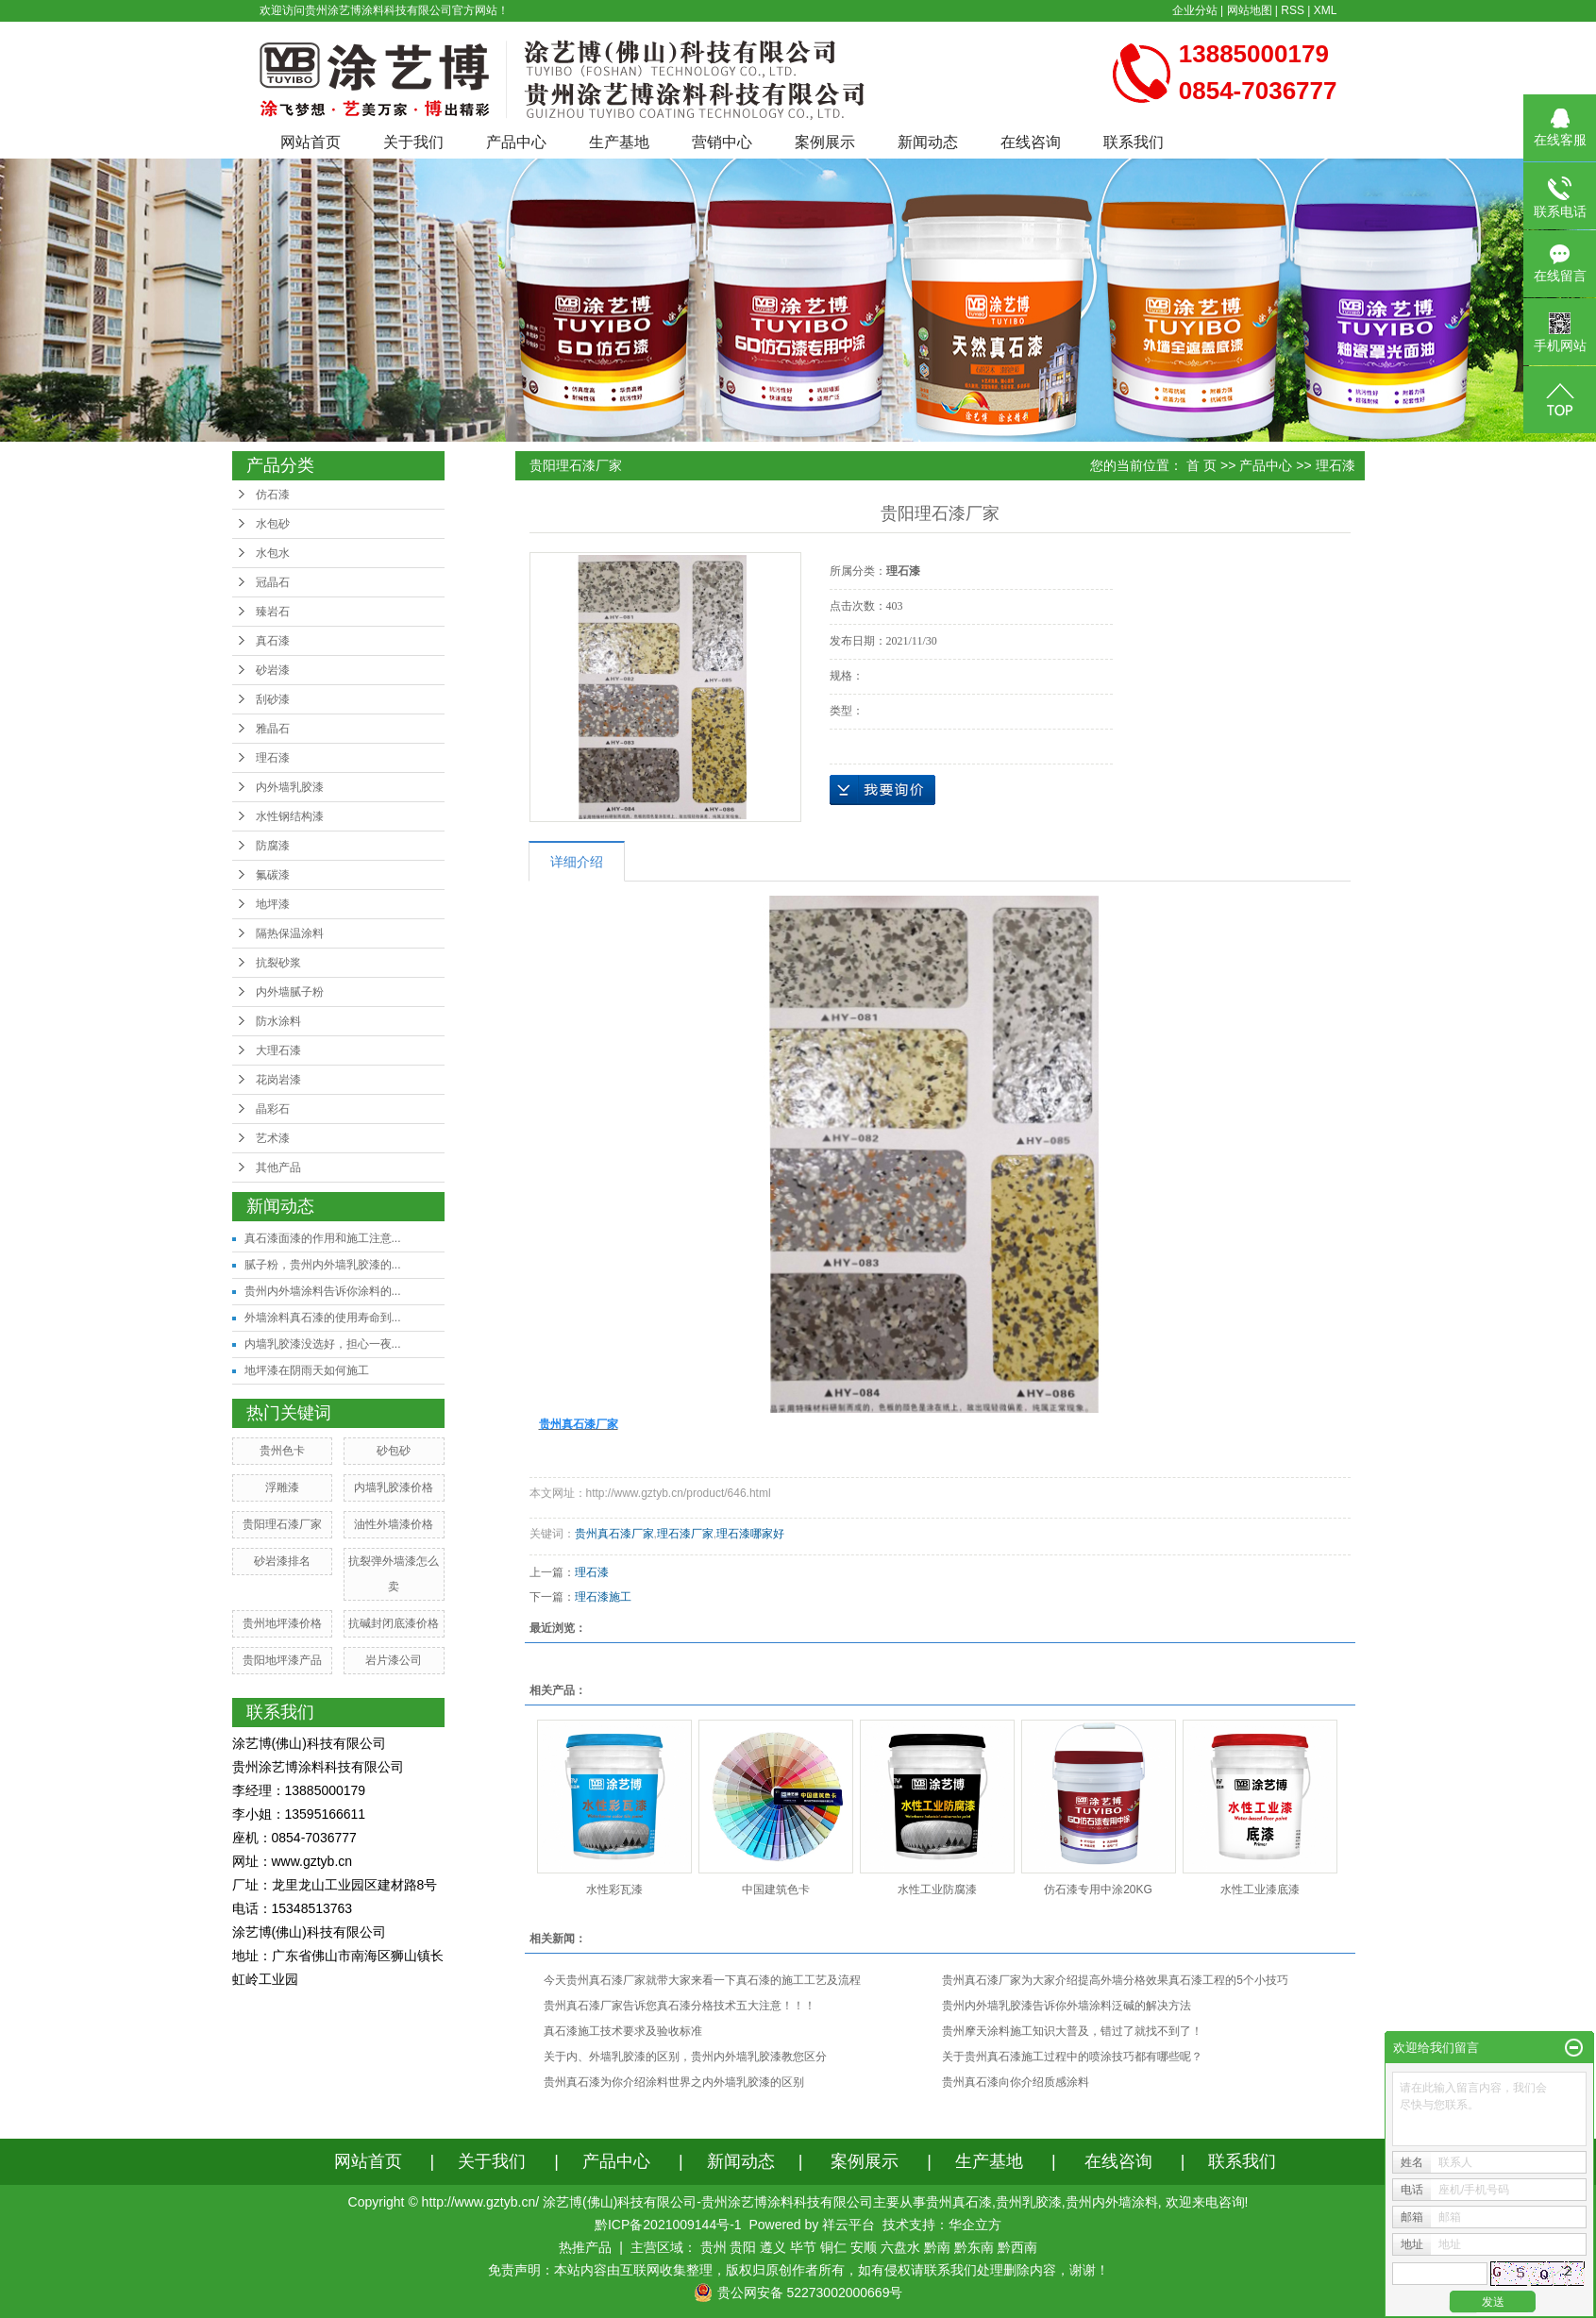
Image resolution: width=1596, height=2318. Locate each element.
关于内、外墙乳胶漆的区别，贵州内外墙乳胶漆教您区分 (685, 2056)
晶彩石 (273, 1109)
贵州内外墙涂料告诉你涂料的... (322, 1291)
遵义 (773, 2247)
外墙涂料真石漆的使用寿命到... (322, 1317)
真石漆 (273, 640)
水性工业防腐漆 (937, 1889)
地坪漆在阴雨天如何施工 (306, 1370)
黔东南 (974, 2247)
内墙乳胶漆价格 (393, 1487)
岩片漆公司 (393, 1660)
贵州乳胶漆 (1029, 2201)
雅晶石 (273, 728)
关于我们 (413, 142)
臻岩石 (273, 611)
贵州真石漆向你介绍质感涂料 (1015, 2082)
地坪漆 (273, 904)
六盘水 (900, 2247)
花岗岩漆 (278, 1079)
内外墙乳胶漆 (290, 787)
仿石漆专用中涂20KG (1098, 1889)
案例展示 (825, 142)
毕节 (803, 2247)
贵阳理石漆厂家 (282, 1524)
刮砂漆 (273, 699)
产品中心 (516, 142)
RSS (1292, 10)
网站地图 (1249, 10)
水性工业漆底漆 (1260, 1889)
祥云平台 (848, 2224)
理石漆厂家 (685, 1533)
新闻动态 (928, 142)
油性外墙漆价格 (393, 1524)
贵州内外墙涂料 (1112, 2201)
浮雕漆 (282, 1487)
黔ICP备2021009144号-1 (668, 2224)
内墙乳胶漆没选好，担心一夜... (322, 1344)
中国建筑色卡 (776, 1889)
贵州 (713, 2247)
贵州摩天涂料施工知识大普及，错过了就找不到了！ (1072, 2031)
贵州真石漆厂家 (614, 1533)
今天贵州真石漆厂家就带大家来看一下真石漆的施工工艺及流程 (702, 1980)
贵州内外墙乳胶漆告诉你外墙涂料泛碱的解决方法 (1066, 2005)
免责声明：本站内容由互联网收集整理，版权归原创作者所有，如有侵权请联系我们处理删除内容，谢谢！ (798, 2269)
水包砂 (273, 523)
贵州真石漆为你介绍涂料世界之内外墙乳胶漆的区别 (674, 2082)
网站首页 (310, 142)
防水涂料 (278, 1021)
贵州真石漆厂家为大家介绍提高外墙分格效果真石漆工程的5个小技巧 (1115, 1980)
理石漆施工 (603, 1597)
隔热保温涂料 (290, 933)
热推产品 (585, 2247)
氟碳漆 (273, 875)
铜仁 (833, 2247)
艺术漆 (273, 1138)
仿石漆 (273, 494)
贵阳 (743, 2247)
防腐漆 (273, 845)
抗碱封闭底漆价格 (393, 1623)
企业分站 (1195, 10)
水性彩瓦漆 (614, 1889)
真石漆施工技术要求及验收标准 (623, 2031)
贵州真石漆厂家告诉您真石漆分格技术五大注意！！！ (679, 2005)
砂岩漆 (273, 670)
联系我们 (1133, 142)
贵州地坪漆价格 (282, 1623)
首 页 (1201, 465)
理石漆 (273, 757)
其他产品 (278, 1167)
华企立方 (975, 2224)
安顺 (863, 2247)
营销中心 (722, 142)
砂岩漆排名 (282, 1561)
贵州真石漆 (959, 2201)
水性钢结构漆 (290, 816)
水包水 (273, 553)
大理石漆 (278, 1050)
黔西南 (1017, 2247)
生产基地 (619, 142)
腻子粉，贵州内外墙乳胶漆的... (322, 1264)
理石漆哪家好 (750, 1533)
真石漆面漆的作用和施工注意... (322, 1238)
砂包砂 (394, 1450)
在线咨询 (1030, 142)
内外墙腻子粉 (290, 992)
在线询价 (882, 790)
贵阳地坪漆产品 (282, 1660)
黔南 (937, 2247)
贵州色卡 (282, 1450)
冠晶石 (273, 582)
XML (1325, 10)
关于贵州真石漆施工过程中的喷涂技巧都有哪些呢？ (1072, 2056)
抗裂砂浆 (278, 962)
